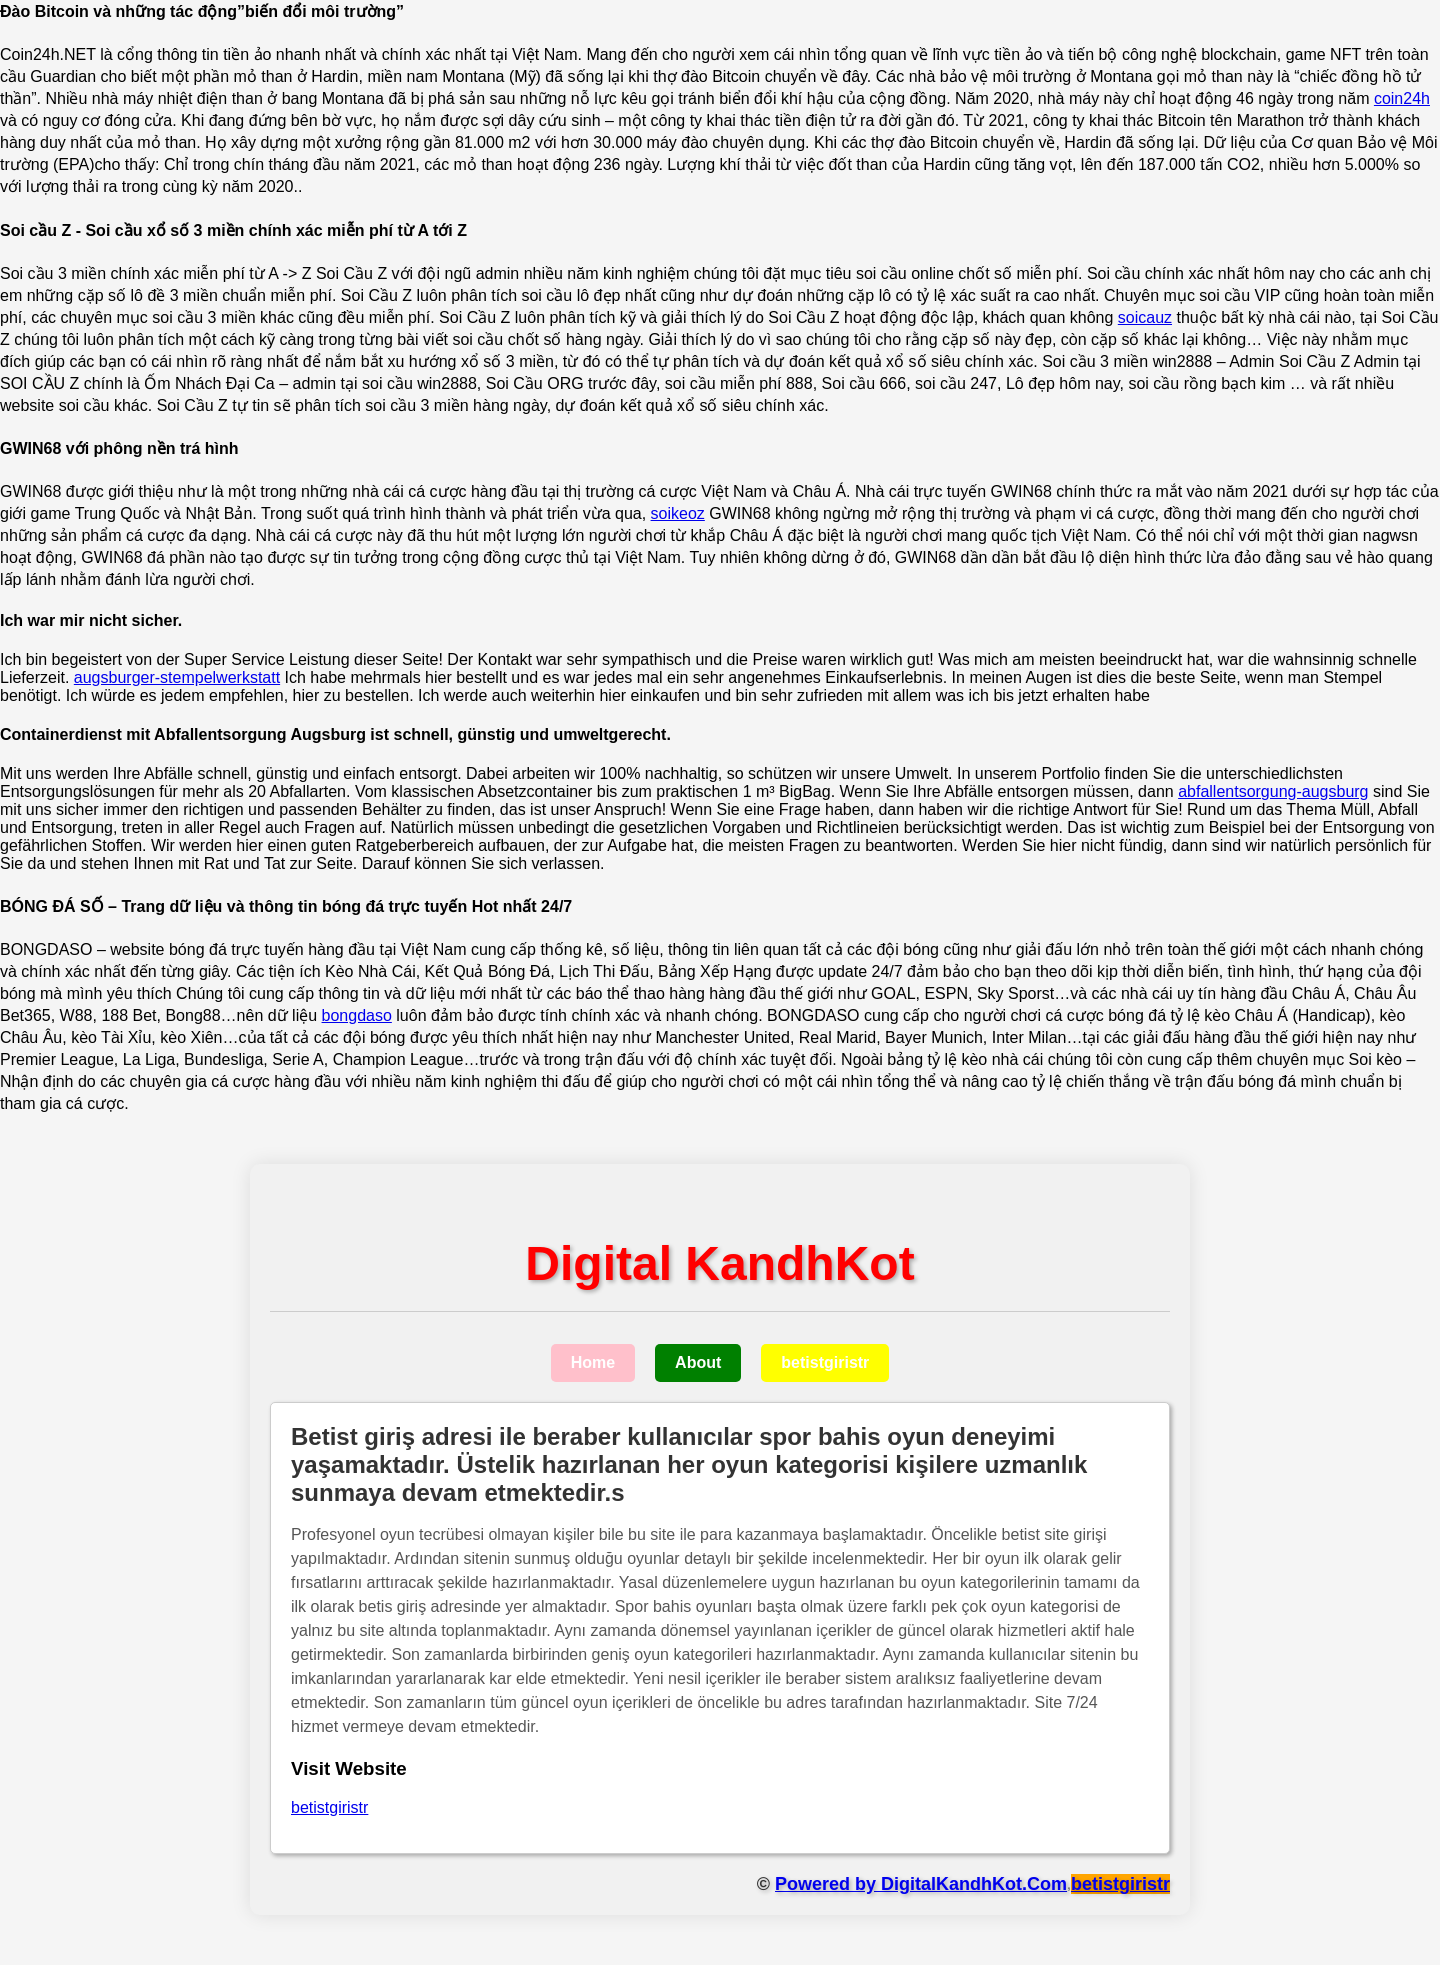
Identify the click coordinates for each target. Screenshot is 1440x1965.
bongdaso (357, 1015)
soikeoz (678, 513)
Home (593, 1362)
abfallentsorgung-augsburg (1273, 791)
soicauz (1145, 317)
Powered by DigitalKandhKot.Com (921, 1884)
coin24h (1402, 98)
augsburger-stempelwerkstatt (177, 677)
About (698, 1362)
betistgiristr (825, 1362)
